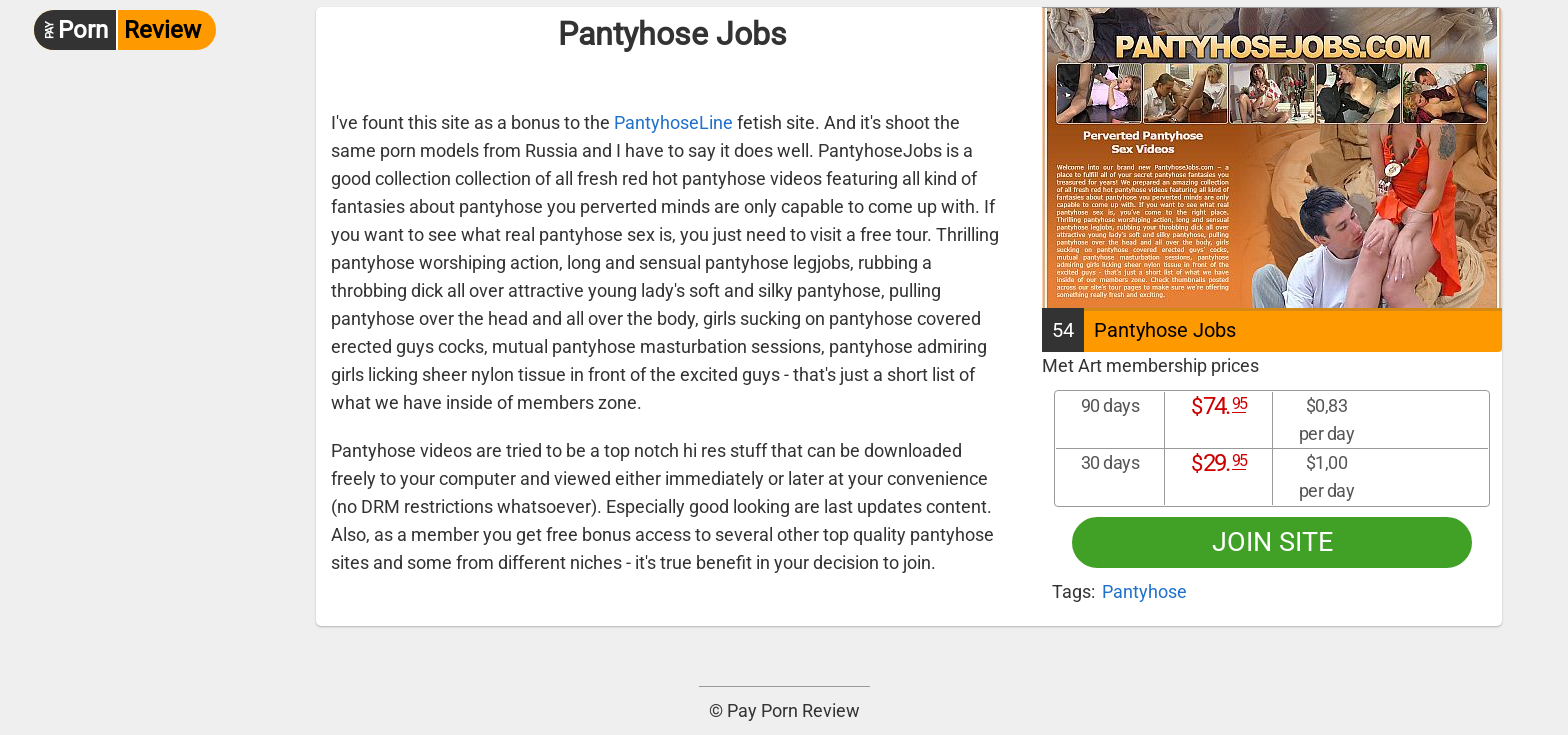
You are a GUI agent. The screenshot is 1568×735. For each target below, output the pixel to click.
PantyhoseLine (673, 122)
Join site (1272, 542)
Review (117, 30)
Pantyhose (1144, 591)
